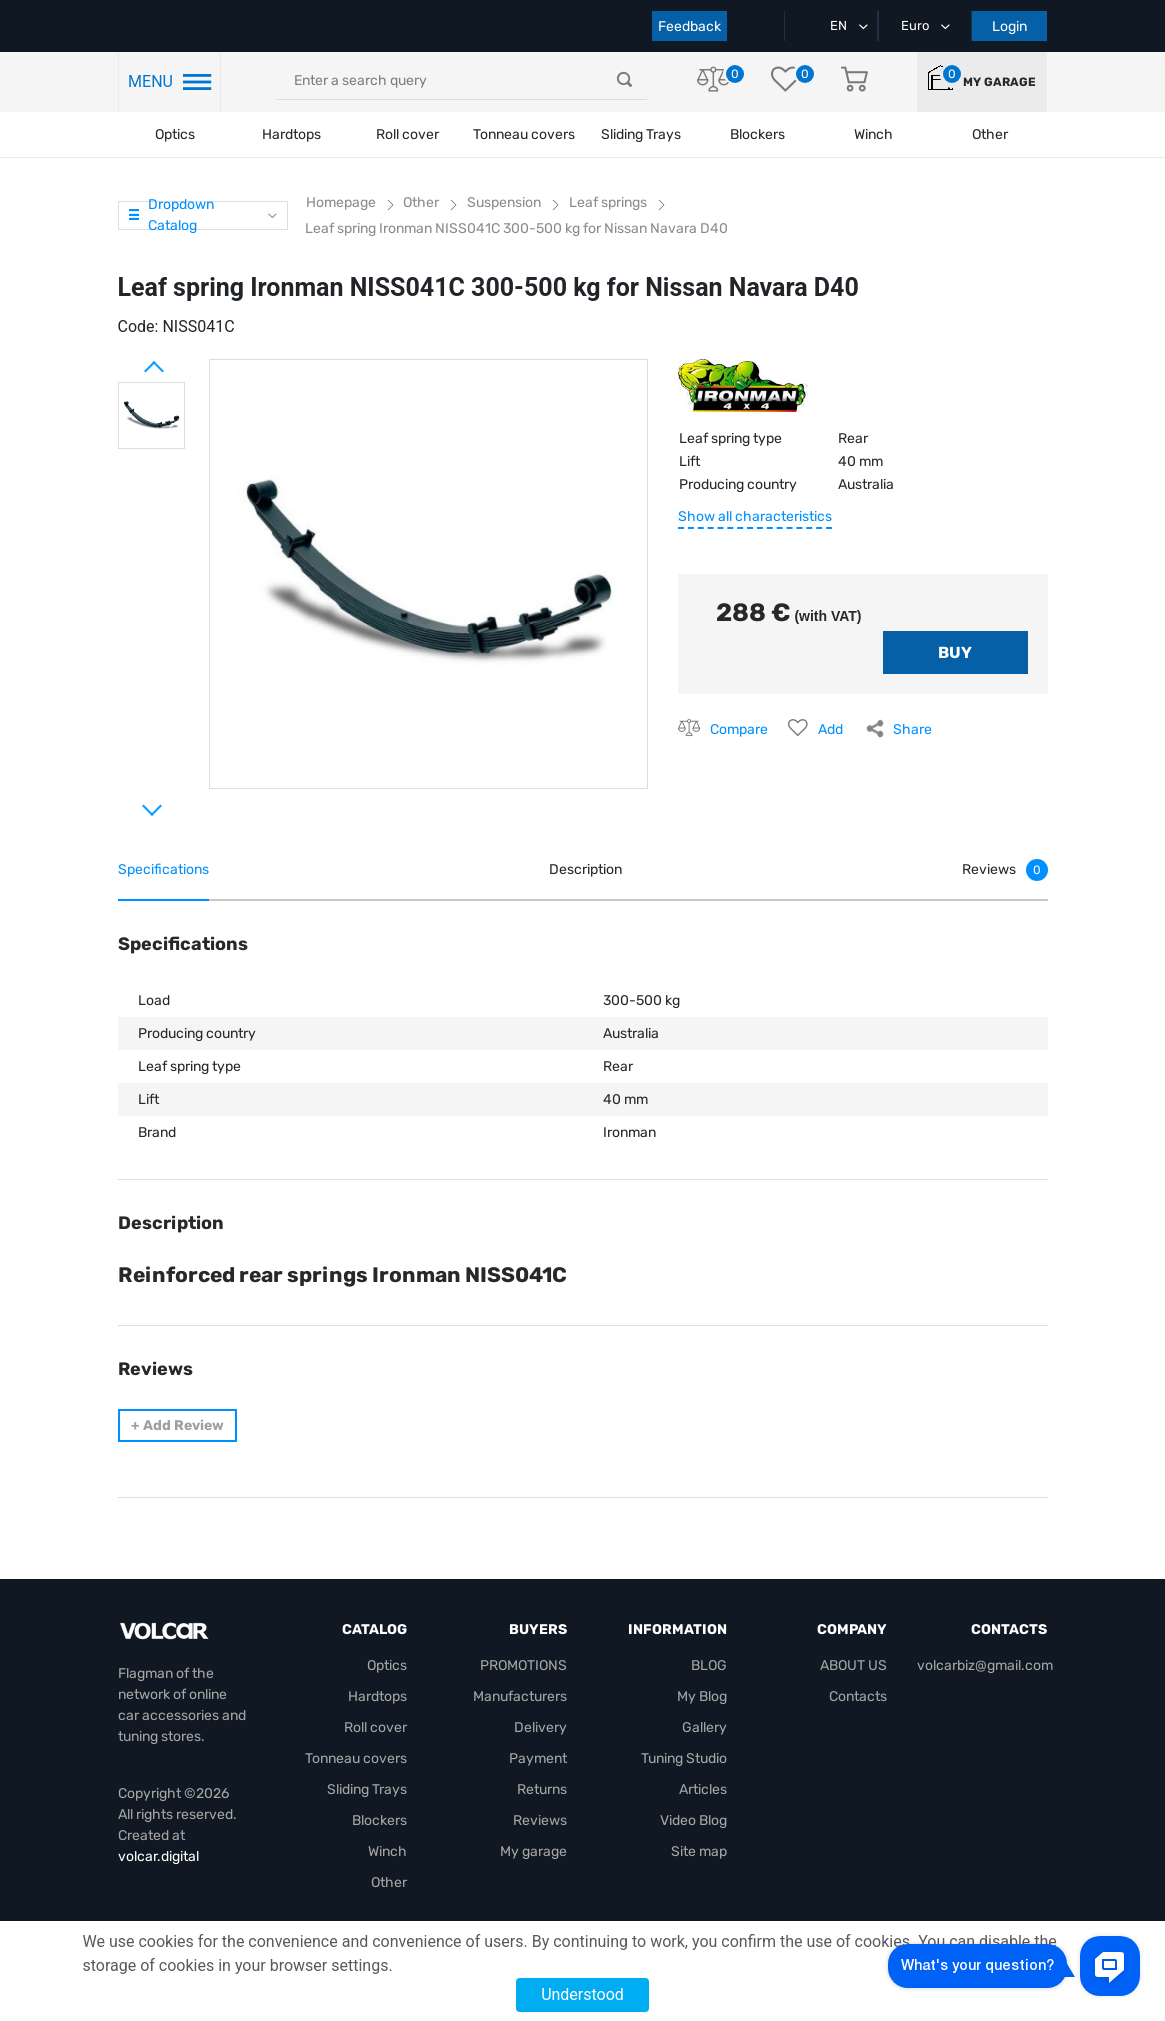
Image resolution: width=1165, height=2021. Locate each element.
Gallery (704, 1727)
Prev (128, 359)
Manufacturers (520, 1696)
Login (1009, 26)
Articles (703, 1789)
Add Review (177, 1425)
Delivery (540, 1727)
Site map (699, 1851)
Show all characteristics (755, 516)
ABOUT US (853, 1665)
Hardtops (291, 134)
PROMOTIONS (523, 1665)
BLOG (709, 1665)
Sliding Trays (641, 134)
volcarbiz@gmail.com (985, 1665)
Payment (538, 1758)
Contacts (858, 1696)
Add (830, 729)
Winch (387, 1851)
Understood (582, 1994)
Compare (739, 729)
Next (128, 802)
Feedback (689, 26)
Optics (175, 134)
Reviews (540, 1820)
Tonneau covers (524, 134)
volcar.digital (158, 1856)
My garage (999, 82)
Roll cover (407, 134)
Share (912, 729)
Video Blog (693, 1820)
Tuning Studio (684, 1758)
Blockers (379, 1820)
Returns (542, 1789)
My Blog (702, 1696)
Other (389, 1882)
